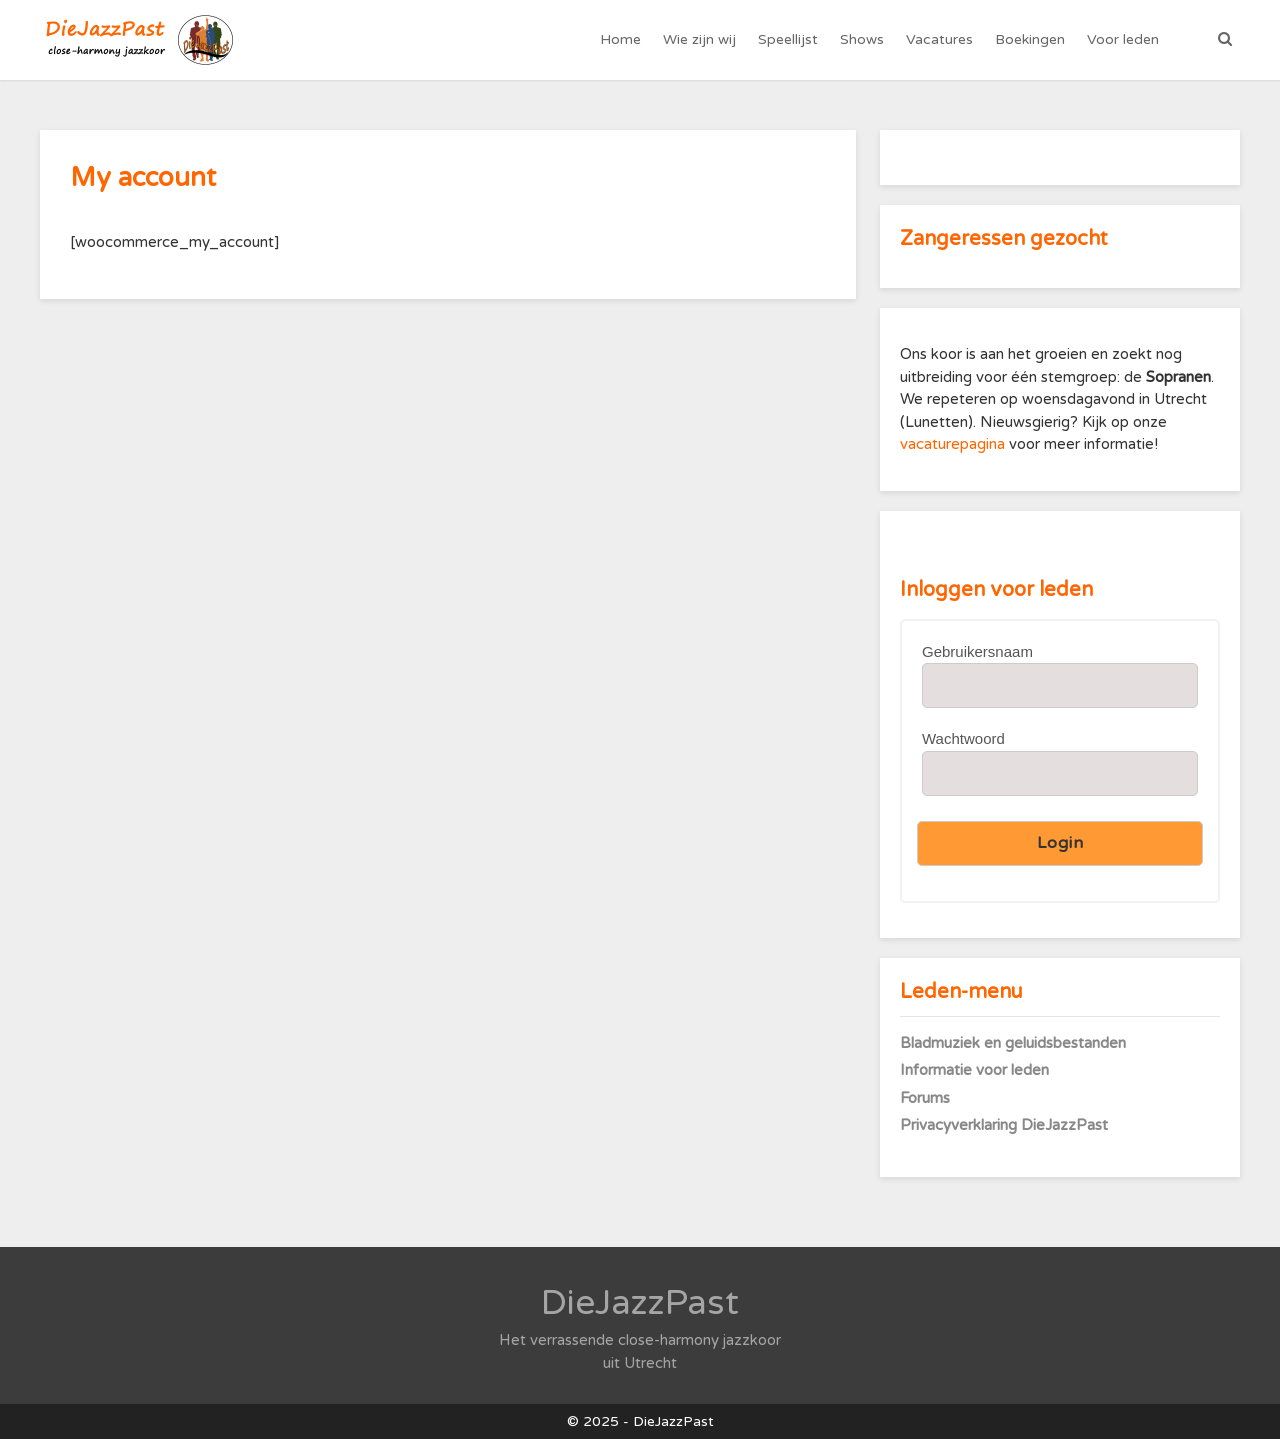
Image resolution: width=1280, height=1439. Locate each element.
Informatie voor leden (974, 1070)
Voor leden (1123, 39)
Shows (862, 39)
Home (620, 39)
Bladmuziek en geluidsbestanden (1013, 1043)
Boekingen (1030, 39)
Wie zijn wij (699, 39)
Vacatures (939, 39)
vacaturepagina (954, 444)
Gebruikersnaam (977, 651)
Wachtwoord (963, 738)
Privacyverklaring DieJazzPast (1004, 1125)
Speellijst (788, 39)
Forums (925, 1098)
